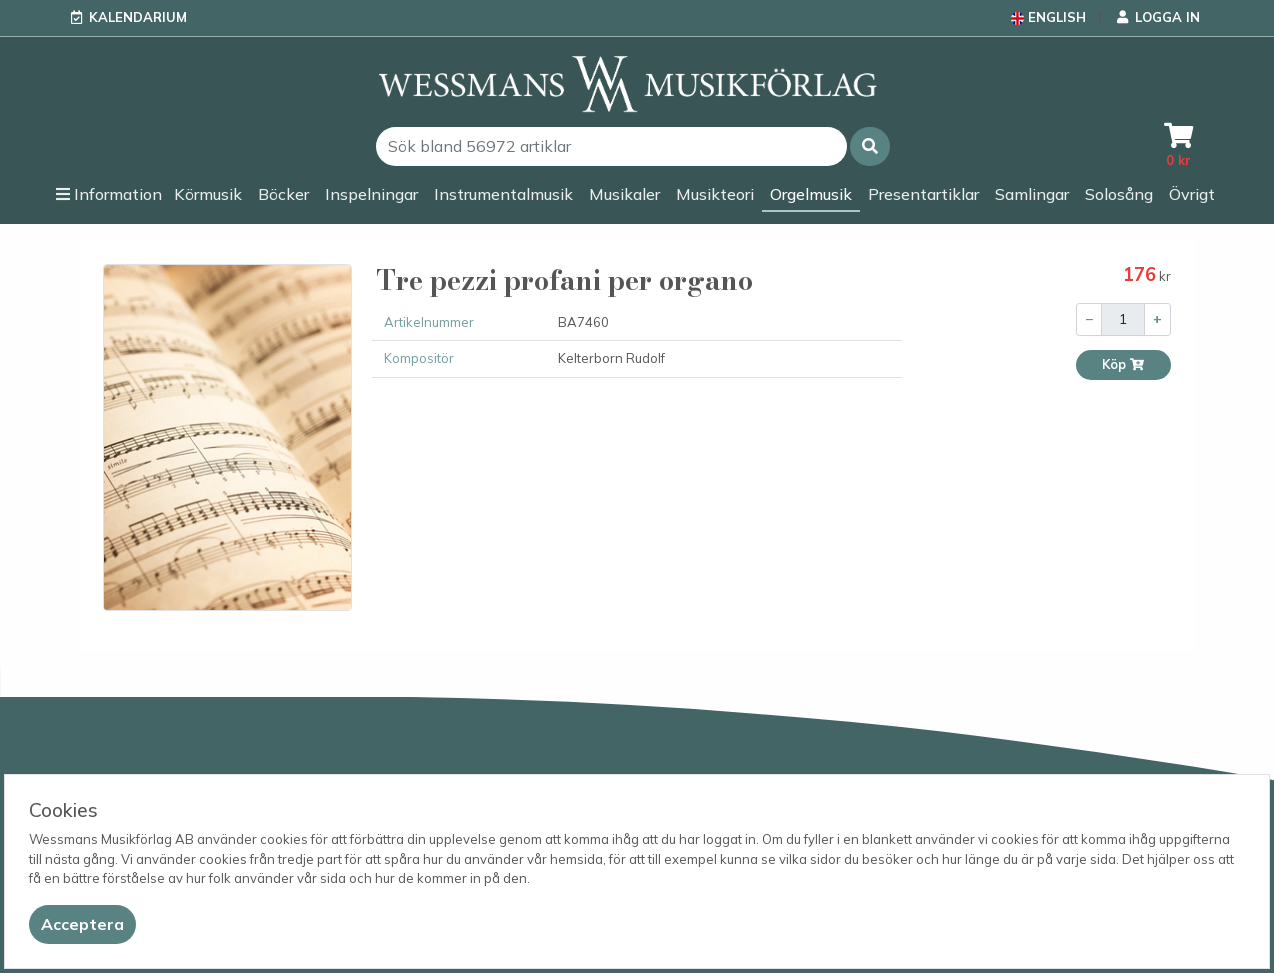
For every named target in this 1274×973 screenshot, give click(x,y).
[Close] (82, 924)
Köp (1123, 364)
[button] (870, 146)
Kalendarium (138, 17)
